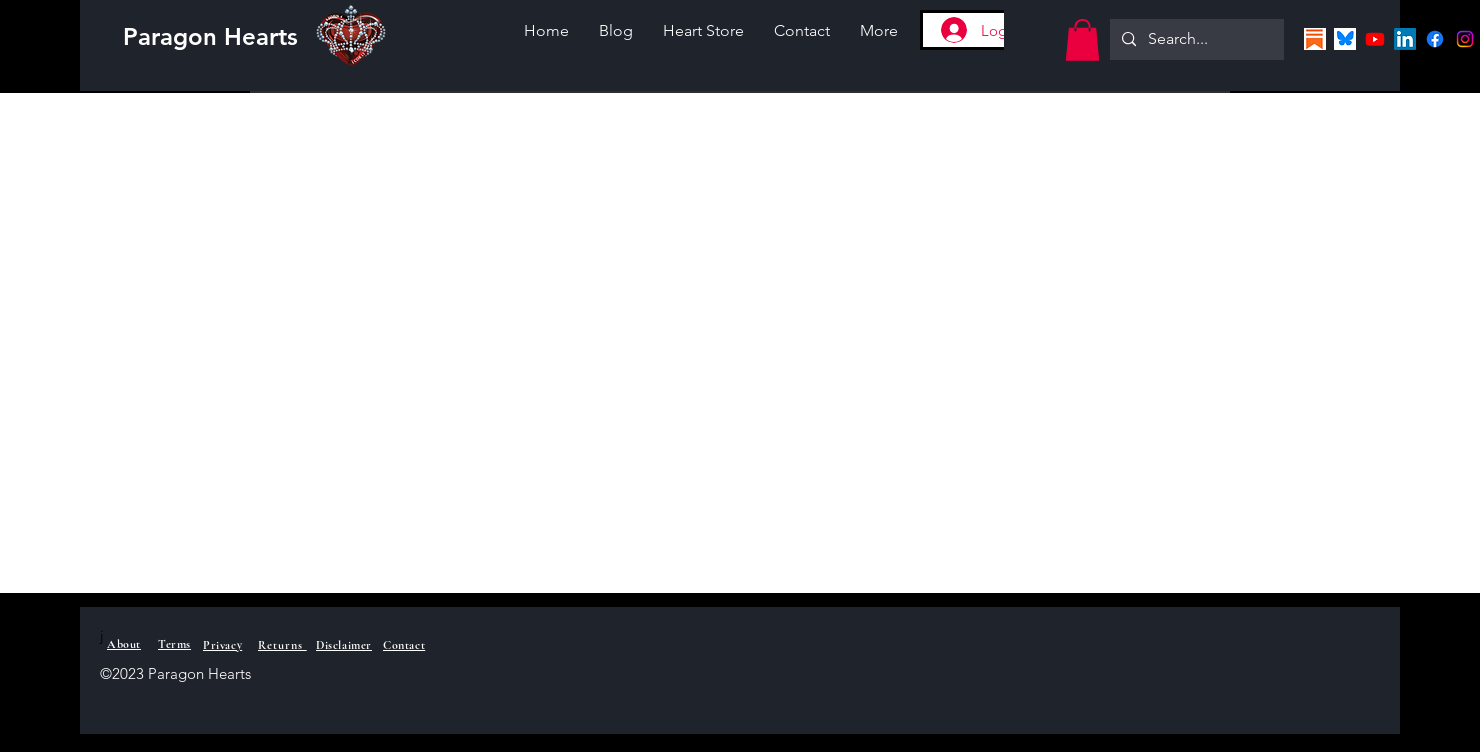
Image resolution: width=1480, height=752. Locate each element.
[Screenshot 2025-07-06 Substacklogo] (1315, 39)
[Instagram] (1465, 39)
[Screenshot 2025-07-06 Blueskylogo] (1345, 39)
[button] (1082, 40)
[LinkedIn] (1405, 39)
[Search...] (1195, 39)
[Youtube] (1375, 39)
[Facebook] (1435, 39)
